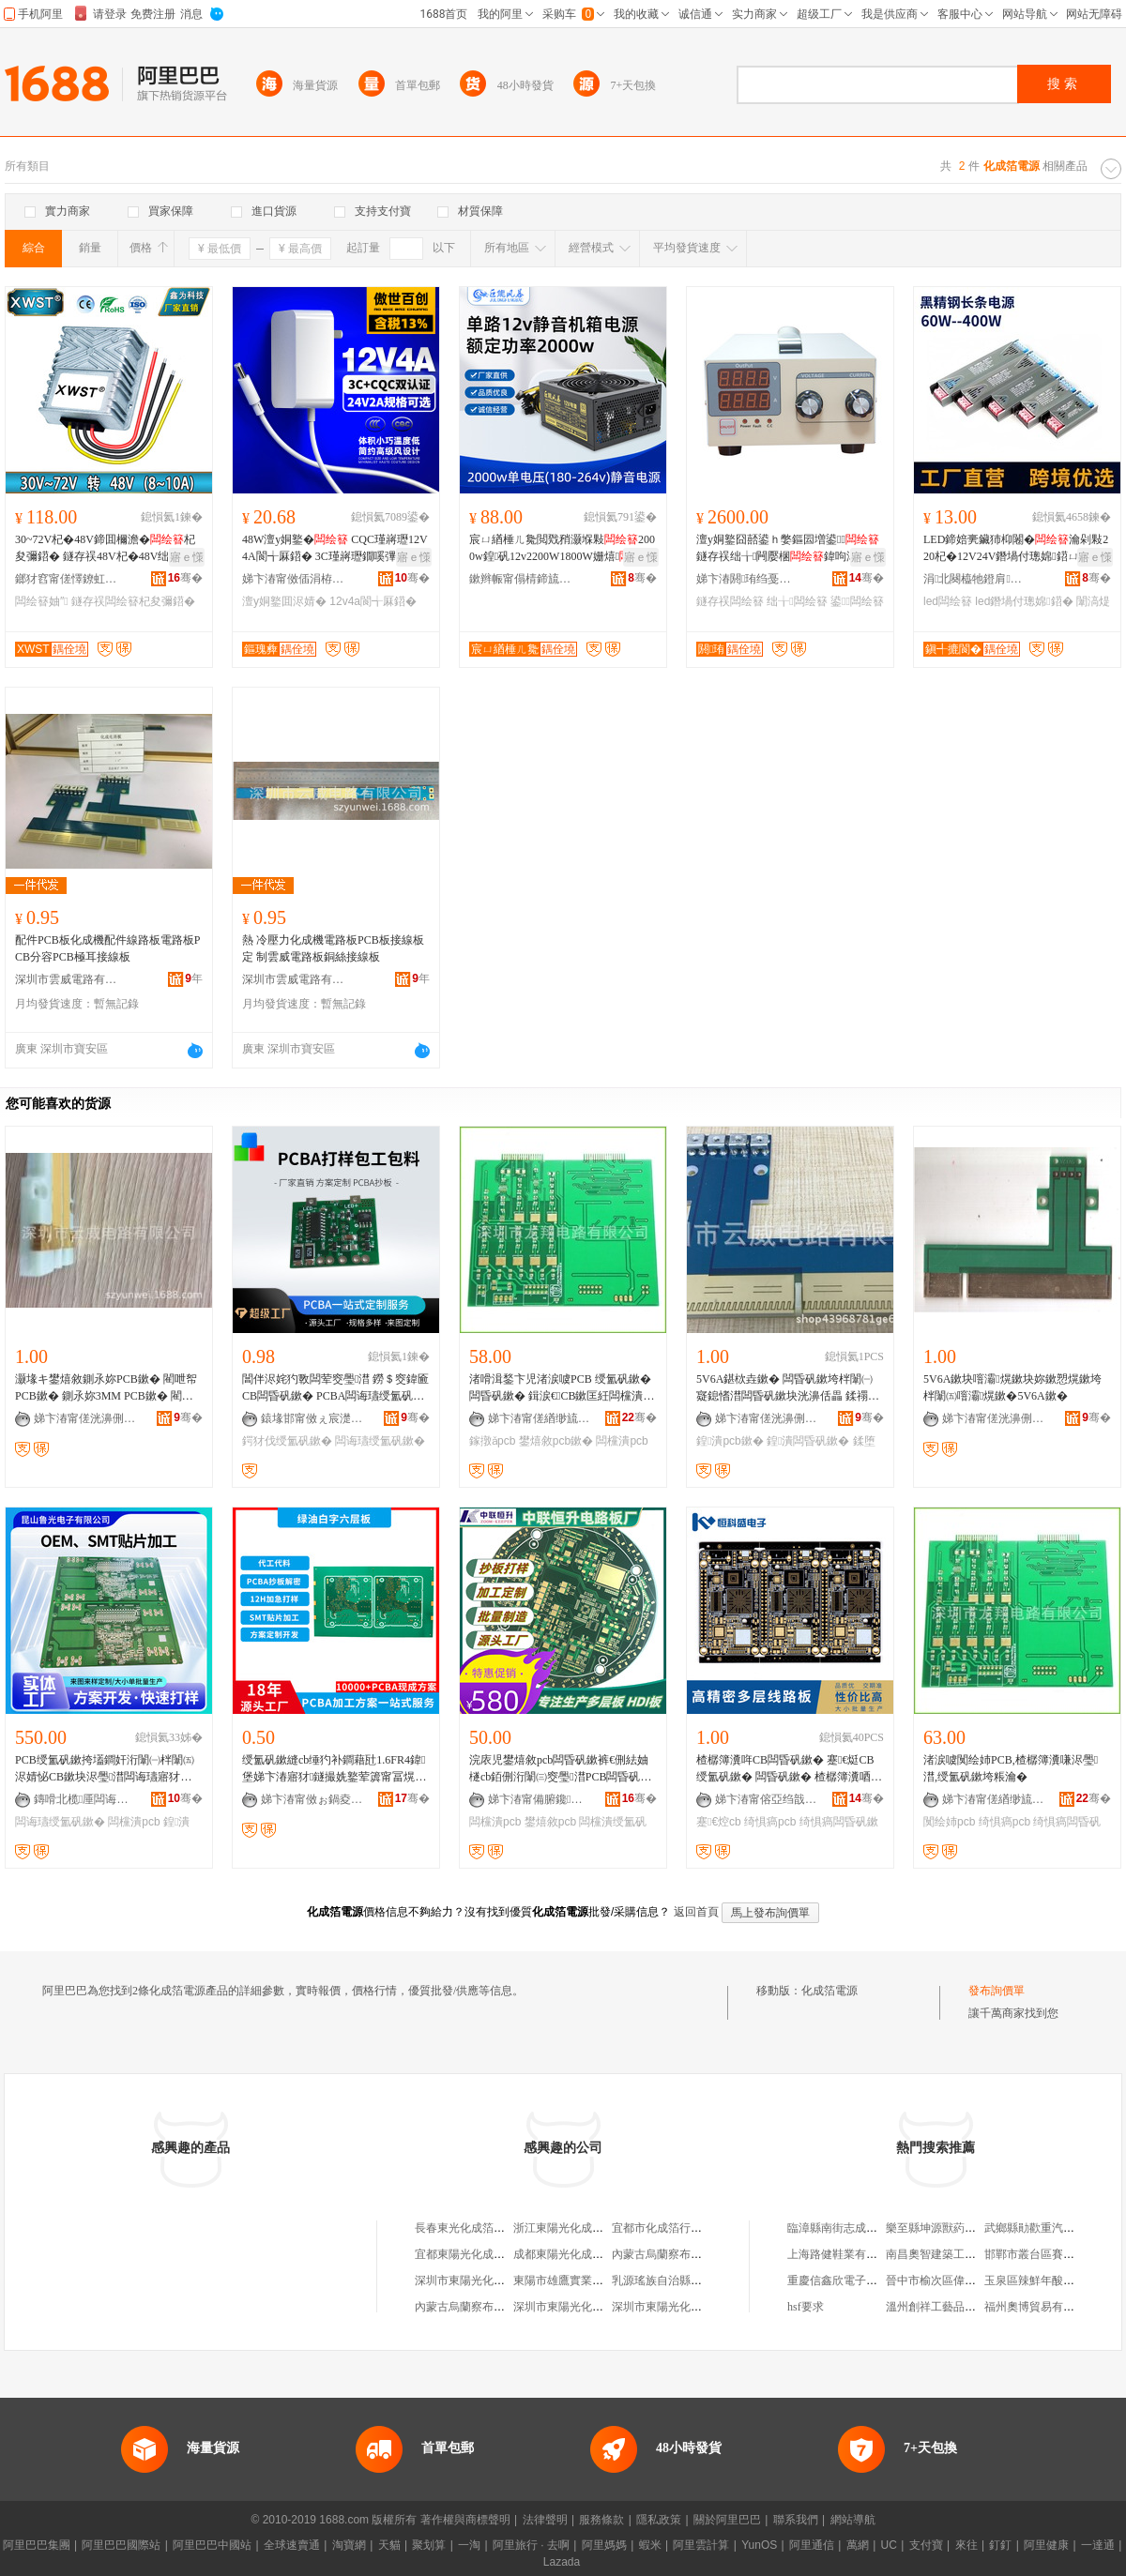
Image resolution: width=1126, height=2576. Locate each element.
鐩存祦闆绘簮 (730, 601)
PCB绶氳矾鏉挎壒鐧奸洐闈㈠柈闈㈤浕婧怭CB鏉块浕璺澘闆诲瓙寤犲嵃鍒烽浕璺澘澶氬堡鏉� (104, 1769)
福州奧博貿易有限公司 (1040, 2306)
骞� (185, 577)
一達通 (1098, 2545)
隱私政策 (658, 2519)
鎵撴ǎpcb (492, 1440)
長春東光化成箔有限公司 (477, 2228)
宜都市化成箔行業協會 (668, 2228)
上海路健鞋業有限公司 (843, 2254)
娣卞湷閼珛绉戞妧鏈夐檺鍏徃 (747, 578)
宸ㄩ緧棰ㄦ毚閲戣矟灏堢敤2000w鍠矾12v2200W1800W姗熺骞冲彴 (562, 549)
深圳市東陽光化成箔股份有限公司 (499, 2280)
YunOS (759, 2545)
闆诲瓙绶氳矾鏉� (380, 1440)
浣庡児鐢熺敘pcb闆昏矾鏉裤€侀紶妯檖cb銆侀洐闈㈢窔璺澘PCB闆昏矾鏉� (560, 1769)
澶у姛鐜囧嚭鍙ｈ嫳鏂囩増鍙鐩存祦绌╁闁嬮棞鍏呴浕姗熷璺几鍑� (788, 549)
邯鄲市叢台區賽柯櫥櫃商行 (1051, 2254)
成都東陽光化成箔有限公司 (580, 2254)
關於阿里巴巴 (727, 2519)
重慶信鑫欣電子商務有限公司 (860, 2280)
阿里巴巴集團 (36, 2545)
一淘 (469, 2545)
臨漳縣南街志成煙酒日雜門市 (860, 2228)
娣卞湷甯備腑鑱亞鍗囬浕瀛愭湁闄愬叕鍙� (539, 1799)
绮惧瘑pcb (770, 1821)
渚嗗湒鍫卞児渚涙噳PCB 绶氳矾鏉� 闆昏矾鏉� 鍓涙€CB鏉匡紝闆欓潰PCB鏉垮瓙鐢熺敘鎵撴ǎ (560, 1388)
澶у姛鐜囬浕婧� (284, 601)
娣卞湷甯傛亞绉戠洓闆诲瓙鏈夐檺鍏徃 (766, 1799)
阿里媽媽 (604, 2545)
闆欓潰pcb (621, 1440)
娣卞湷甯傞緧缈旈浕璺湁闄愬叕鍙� (539, 1418)
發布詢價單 (996, 1990)
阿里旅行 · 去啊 (531, 2545)
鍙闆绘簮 (857, 601)
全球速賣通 (292, 2545)
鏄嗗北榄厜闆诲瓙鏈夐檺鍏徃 (85, 1799)
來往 (966, 2545)
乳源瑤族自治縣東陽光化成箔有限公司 (707, 2280)
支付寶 (926, 2545)
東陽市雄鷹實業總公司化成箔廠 (592, 2280)
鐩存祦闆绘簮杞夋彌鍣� (133, 601)
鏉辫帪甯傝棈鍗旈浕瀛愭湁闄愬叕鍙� (520, 578)
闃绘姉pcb (949, 1821)
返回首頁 (696, 1911)
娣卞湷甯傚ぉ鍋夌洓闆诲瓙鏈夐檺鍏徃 (312, 1799)
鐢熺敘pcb (550, 1821)
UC (889, 2545)
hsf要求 (805, 2306)
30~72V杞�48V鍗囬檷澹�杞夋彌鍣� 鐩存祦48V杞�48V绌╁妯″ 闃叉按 (105, 549)
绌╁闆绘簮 (797, 601)
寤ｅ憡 (187, 557)
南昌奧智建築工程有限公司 (953, 2254)
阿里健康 (1046, 2545)
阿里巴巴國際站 (121, 2545)
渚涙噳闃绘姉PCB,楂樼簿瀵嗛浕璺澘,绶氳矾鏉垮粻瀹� (1010, 1768)
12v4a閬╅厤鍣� (373, 601)
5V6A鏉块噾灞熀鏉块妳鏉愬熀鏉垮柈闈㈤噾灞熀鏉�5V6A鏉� (1012, 1387)
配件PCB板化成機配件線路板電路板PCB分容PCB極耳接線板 (107, 948)
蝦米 (650, 2545)
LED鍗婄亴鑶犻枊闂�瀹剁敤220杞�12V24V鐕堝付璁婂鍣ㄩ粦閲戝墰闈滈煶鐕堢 (1015, 549)
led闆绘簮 (947, 601)
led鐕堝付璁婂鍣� (1024, 601)
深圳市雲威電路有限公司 (66, 979)
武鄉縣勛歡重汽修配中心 (1046, 2228)
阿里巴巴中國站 (212, 2545)
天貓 (389, 2545)
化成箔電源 (829, 1990)
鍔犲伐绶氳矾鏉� (287, 1440)
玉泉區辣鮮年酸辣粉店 (1040, 2280)
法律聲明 (545, 2519)
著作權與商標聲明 (465, 2519)
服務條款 (601, 2519)
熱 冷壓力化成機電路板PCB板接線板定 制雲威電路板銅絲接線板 (333, 948)
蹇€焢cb (718, 1821)
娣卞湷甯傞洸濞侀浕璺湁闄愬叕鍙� (85, 1418)
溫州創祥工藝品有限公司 (948, 2306)
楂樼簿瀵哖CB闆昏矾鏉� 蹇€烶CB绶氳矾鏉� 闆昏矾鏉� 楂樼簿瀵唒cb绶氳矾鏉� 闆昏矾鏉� (788, 1769)
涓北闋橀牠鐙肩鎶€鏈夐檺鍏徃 (975, 578)
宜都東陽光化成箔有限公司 (482, 2254)
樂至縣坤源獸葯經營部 (942, 2228)
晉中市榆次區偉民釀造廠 (948, 2280)
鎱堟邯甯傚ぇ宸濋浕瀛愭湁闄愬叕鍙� (312, 1418)
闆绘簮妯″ (41, 601)
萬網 (857, 2545)
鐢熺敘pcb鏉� (556, 1440)
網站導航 (852, 2519)
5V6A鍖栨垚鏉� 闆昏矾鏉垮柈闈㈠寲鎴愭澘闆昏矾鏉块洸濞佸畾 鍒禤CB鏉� (789, 1388)
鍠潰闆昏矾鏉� (808, 1440)
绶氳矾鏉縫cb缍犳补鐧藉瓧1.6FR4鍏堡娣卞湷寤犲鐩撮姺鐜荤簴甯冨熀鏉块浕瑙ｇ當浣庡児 (334, 1769)
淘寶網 (349, 2545)
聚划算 (429, 2545)
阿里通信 (811, 2545)
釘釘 (1000, 2545)
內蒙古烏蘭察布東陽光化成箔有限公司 (707, 2254)
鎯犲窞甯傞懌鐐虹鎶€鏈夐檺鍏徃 (66, 578)
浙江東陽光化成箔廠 (564, 2228)
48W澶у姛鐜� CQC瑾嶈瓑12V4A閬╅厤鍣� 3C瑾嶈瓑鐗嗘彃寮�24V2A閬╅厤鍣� (336, 549)
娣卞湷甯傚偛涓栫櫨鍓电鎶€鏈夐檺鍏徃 (293, 578)
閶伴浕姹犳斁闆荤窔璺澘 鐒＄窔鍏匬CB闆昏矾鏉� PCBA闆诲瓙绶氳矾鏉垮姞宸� (335, 1388)
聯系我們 (795, 2519)
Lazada (561, 2561)
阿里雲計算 (701, 2545)
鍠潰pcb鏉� (730, 1440)
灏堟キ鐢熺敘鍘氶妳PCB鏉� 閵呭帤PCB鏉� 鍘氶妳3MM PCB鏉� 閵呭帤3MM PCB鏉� (106, 1388)
